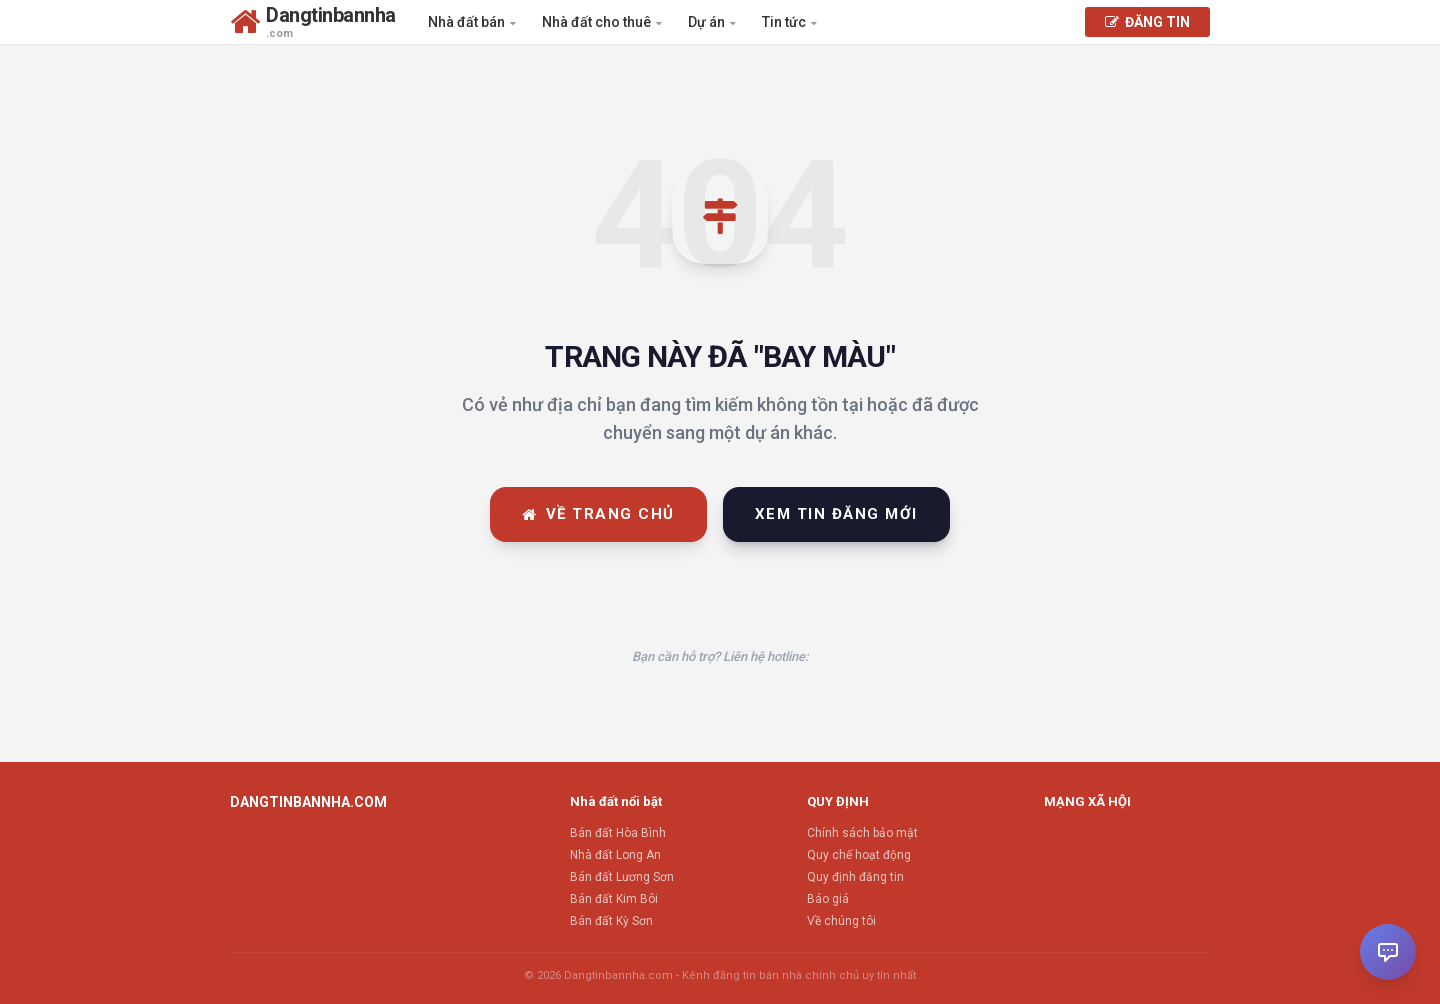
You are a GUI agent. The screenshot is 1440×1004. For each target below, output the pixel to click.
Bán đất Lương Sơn (622, 877)
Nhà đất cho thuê (602, 22)
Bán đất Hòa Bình (618, 833)
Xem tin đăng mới (836, 514)
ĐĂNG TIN (1147, 22)
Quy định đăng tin (855, 877)
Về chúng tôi (841, 921)
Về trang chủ (598, 514)
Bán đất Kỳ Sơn (611, 921)
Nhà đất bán (472, 22)
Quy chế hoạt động (859, 855)
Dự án (712, 22)
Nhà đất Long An (615, 855)
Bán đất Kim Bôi (614, 899)
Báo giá (828, 899)
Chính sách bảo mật (862, 833)
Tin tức (789, 22)
